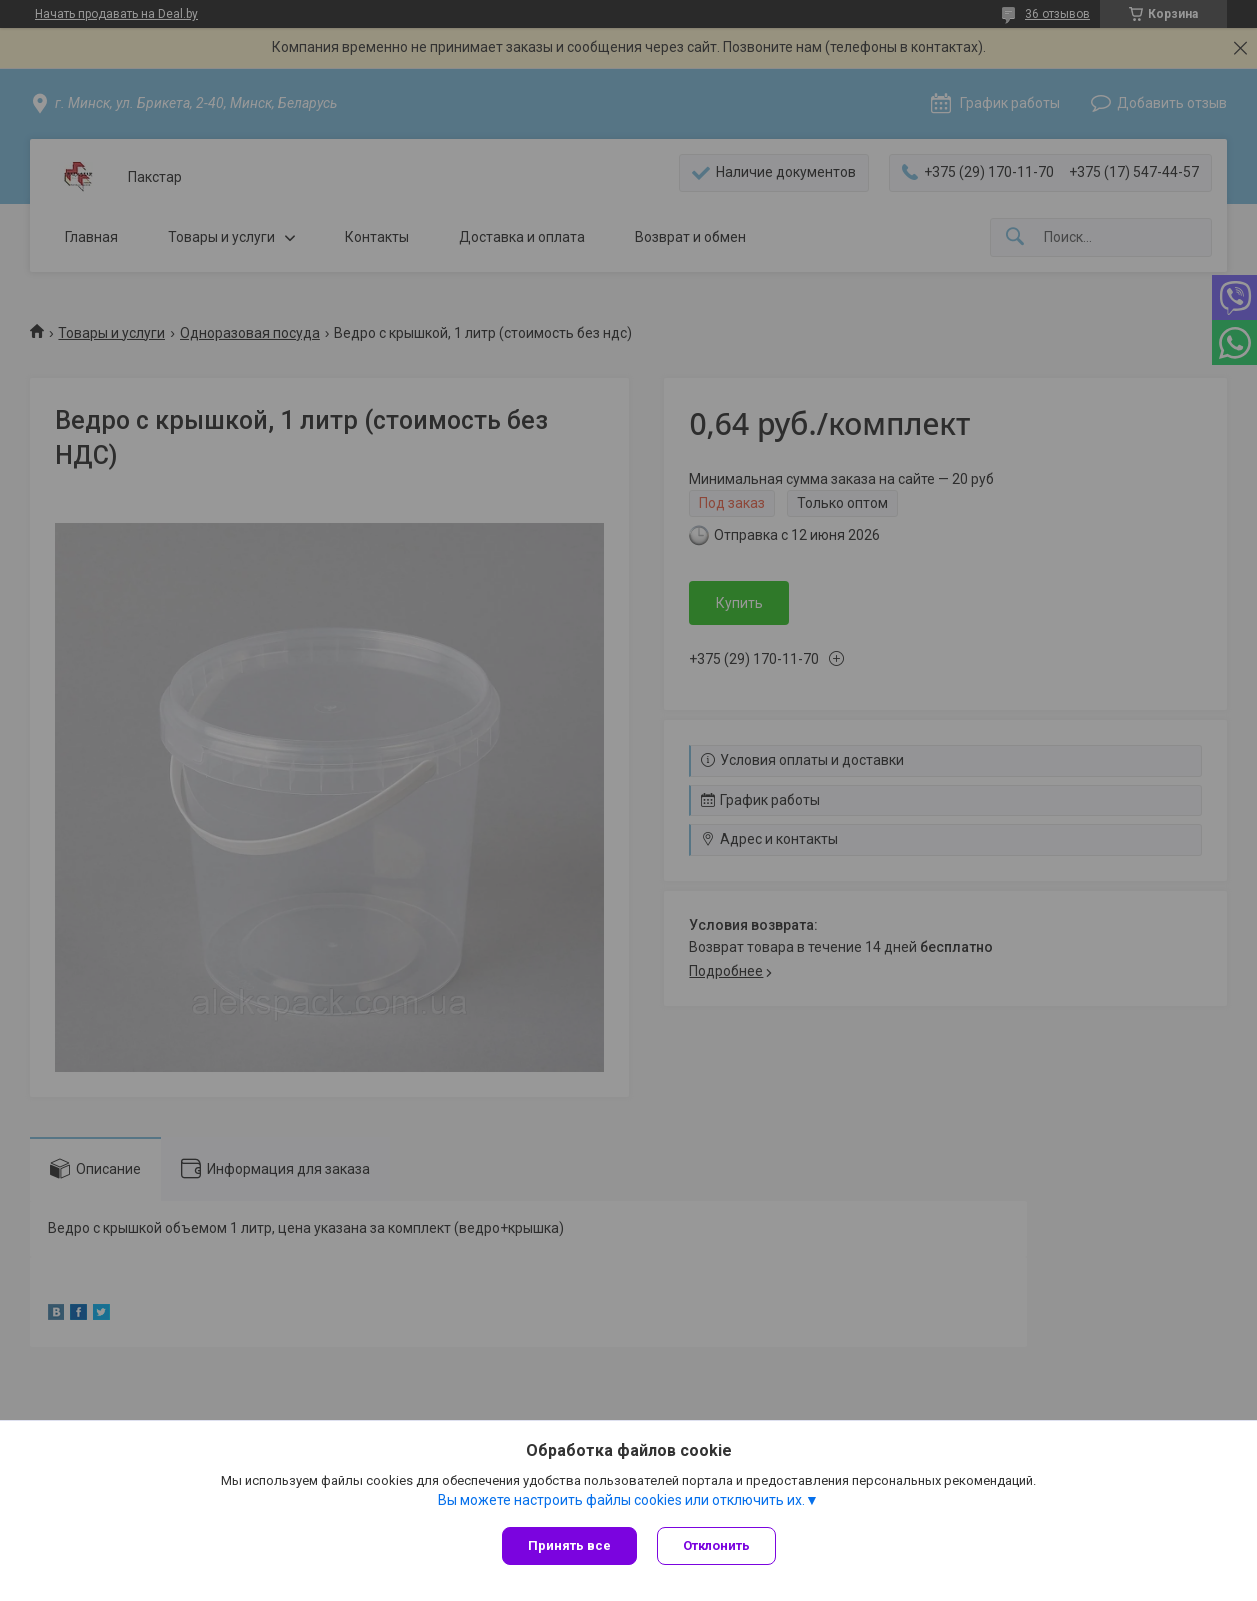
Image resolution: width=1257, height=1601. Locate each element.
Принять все (569, 1545)
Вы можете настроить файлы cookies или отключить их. (621, 1500)
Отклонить (716, 1545)
